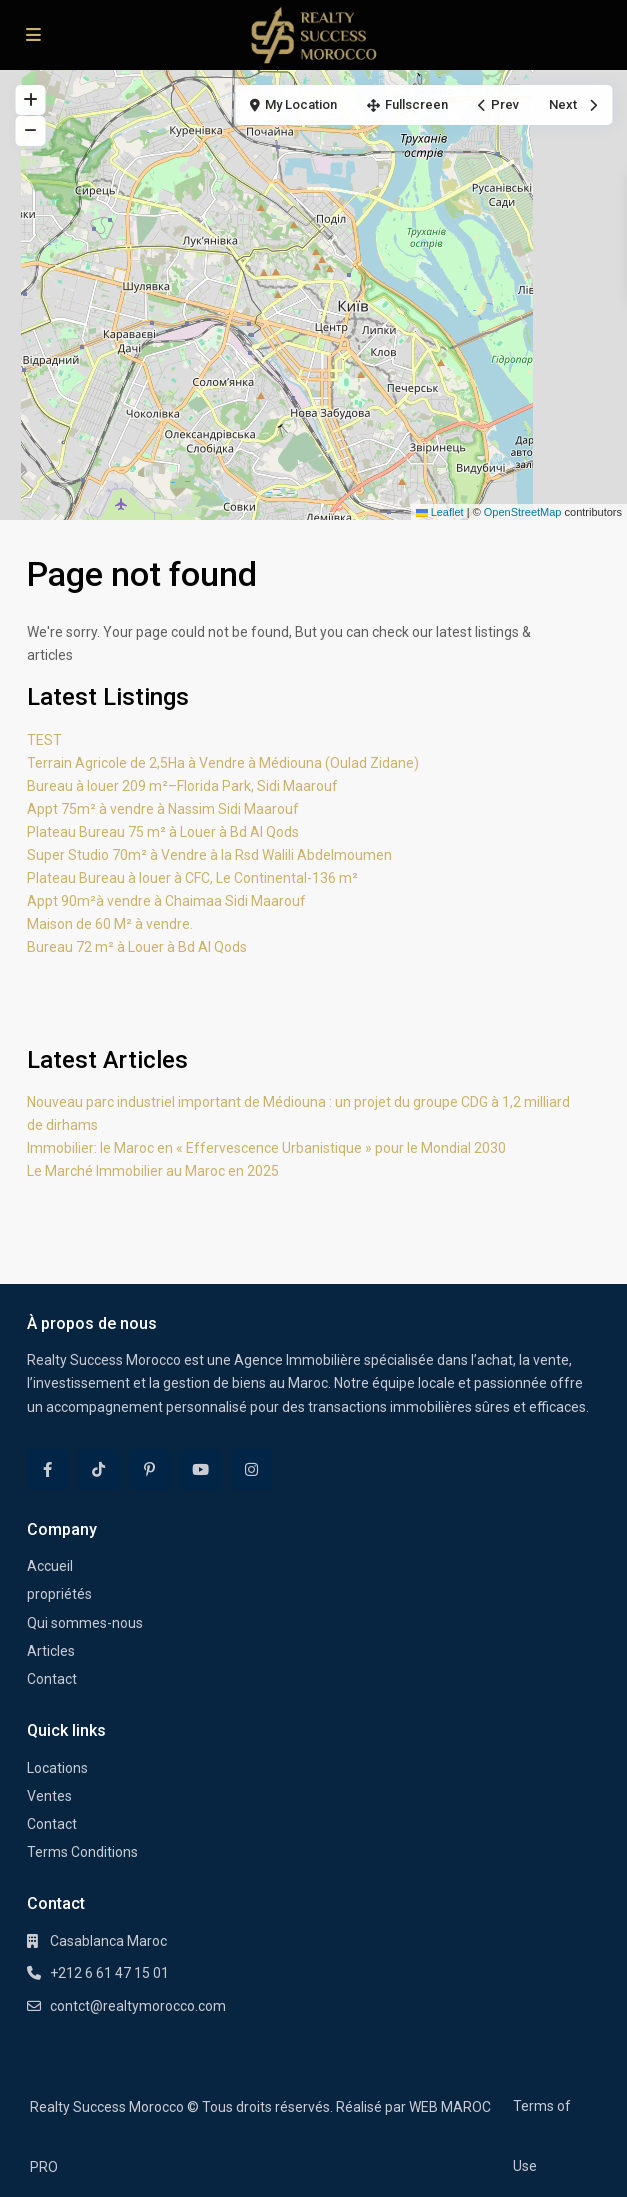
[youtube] (200, 1469)
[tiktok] (98, 1469)
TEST (44, 740)
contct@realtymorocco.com (138, 2006)
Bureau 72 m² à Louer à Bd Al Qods (137, 947)
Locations (57, 1768)
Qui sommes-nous (85, 1623)
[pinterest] (149, 1469)
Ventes (49, 1796)
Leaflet (440, 512)
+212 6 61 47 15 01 (109, 1973)
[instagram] (251, 1469)
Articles (51, 1651)
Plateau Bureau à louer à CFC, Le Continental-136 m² (192, 878)
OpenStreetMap (523, 512)
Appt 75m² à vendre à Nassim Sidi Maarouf (163, 809)
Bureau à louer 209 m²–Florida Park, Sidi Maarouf (182, 786)
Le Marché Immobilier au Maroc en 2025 (153, 1171)
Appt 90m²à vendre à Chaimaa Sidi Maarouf (166, 901)
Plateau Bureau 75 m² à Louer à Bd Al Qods (163, 832)
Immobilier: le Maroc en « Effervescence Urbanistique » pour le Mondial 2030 (266, 1148)
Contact (52, 1679)
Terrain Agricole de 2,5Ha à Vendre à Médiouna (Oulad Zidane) (223, 763)
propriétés (59, 1594)
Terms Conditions (82, 1852)
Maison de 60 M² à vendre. (110, 924)
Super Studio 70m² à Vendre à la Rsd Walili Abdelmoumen (209, 855)
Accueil (50, 1566)
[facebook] (47, 1469)
